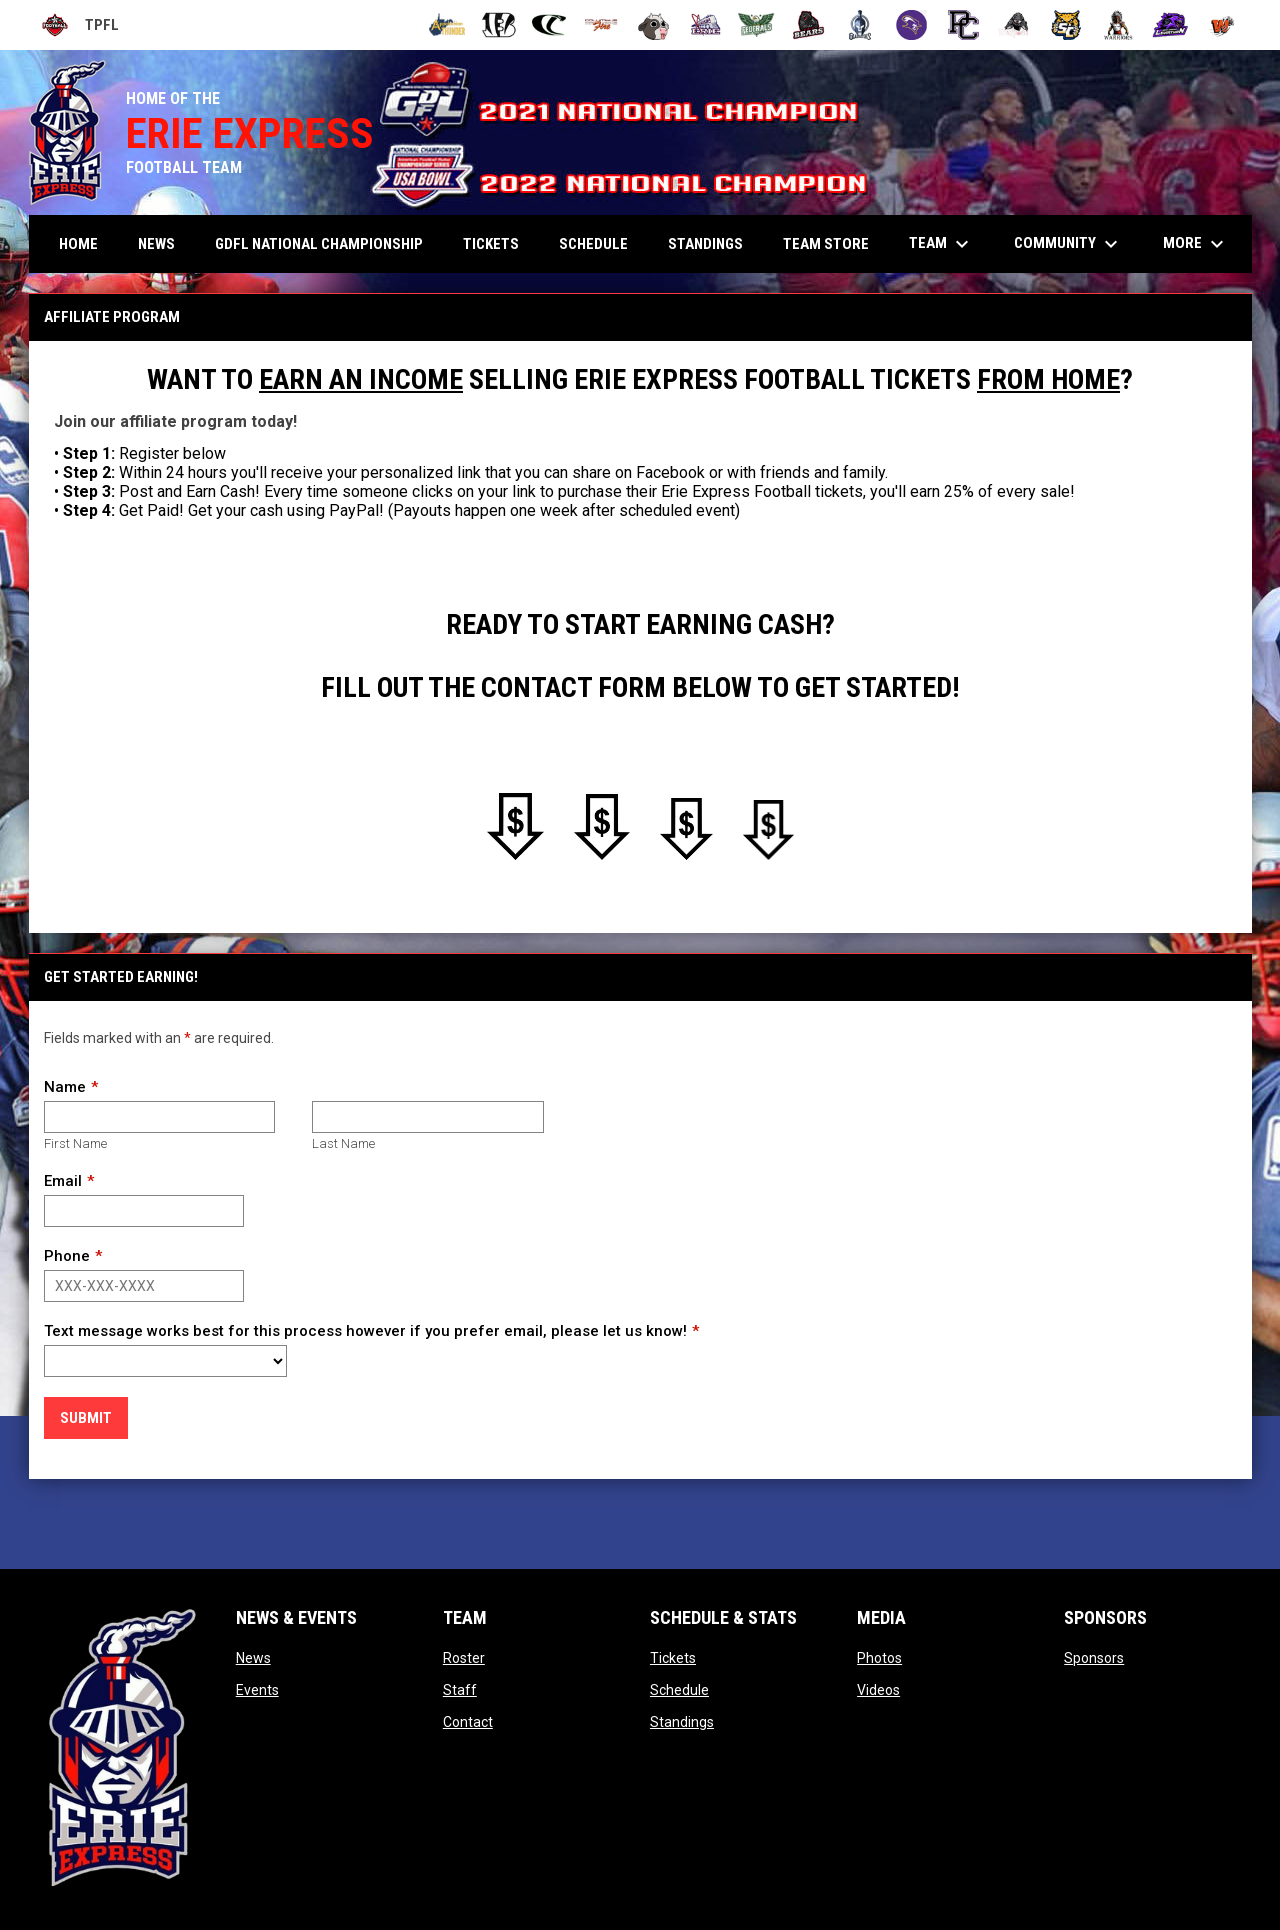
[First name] (159, 1117)
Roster (464, 1658)
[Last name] (427, 1117)
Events (257, 1690)
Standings (682, 1722)
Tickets (673, 1658)
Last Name (343, 1143)
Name (65, 1087)
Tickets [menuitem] (491, 244)
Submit (86, 1418)
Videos (878, 1690)
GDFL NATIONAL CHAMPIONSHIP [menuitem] (319, 244)
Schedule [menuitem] (593, 244)
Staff (460, 1690)
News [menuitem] (156, 244)
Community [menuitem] (1068, 244)
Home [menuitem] (78, 244)
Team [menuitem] (941, 244)
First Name (75, 1143)
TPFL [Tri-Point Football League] (79, 25)
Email (63, 1181)
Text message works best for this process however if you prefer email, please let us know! (365, 1331)
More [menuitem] (1196, 244)
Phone (67, 1256)
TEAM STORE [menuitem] (826, 244)
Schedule (679, 1690)
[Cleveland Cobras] (550, 25)
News (253, 1658)
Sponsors (1094, 1658)
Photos (879, 1658)
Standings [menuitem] (705, 244)
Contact (468, 1722)
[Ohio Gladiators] (860, 25)
